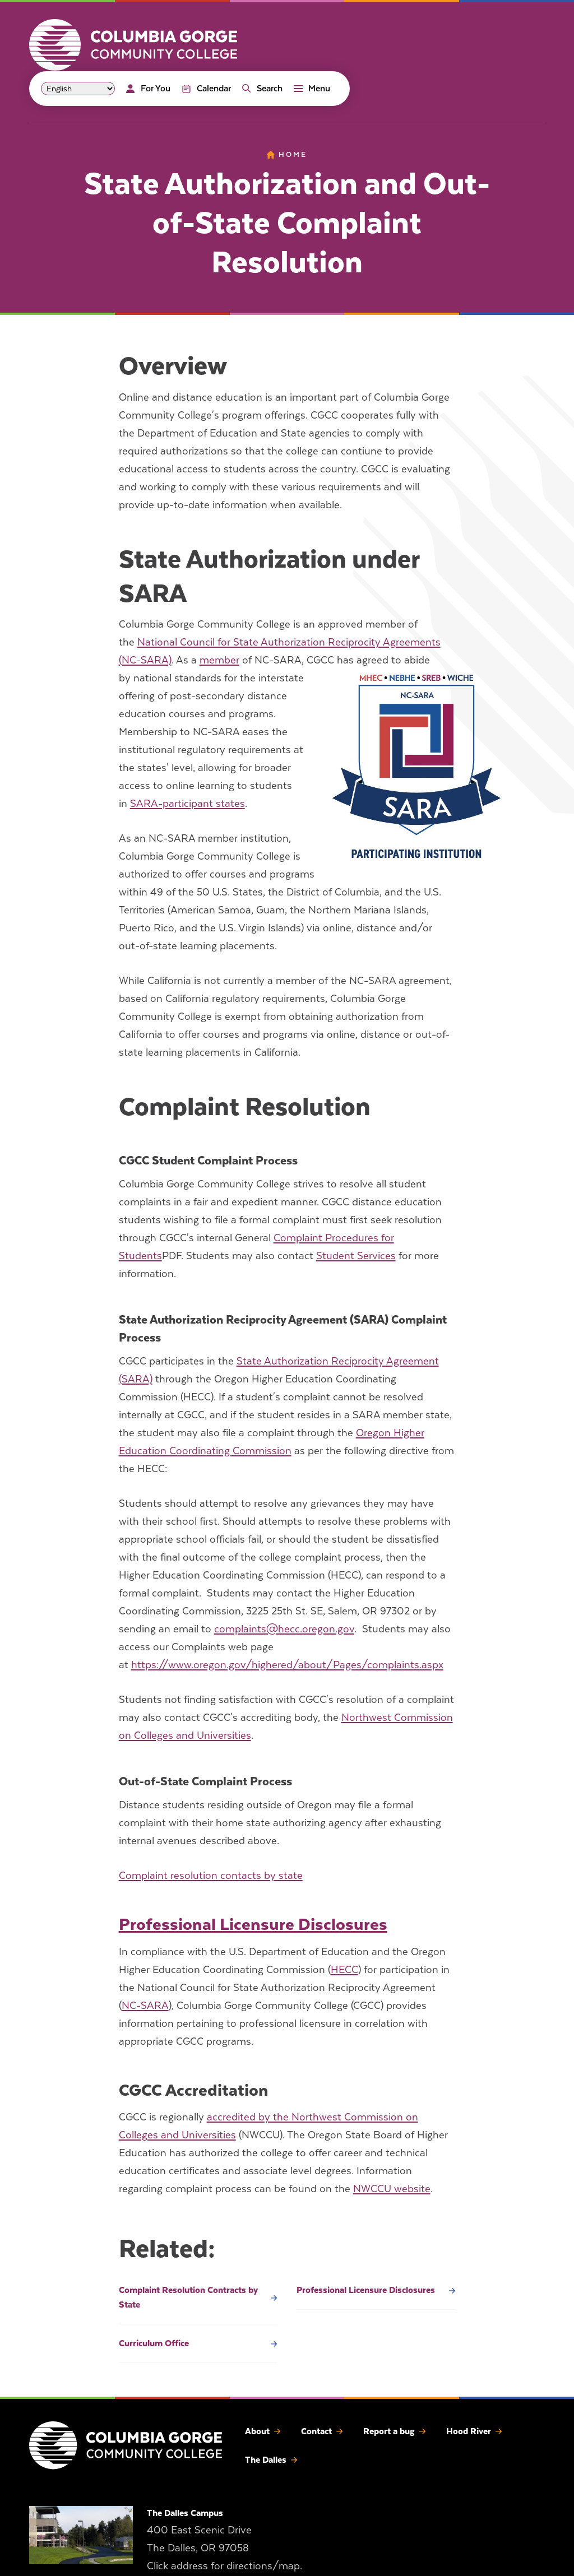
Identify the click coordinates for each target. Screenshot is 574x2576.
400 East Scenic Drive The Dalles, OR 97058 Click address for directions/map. (224, 2548)
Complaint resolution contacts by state (211, 1875)
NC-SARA (145, 2005)
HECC (344, 1969)
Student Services (356, 1255)
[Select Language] (78, 88)
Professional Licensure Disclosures (253, 1924)
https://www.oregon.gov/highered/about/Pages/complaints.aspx (287, 1664)
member (219, 660)
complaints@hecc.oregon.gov (284, 1629)
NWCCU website (391, 2188)
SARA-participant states (187, 803)
